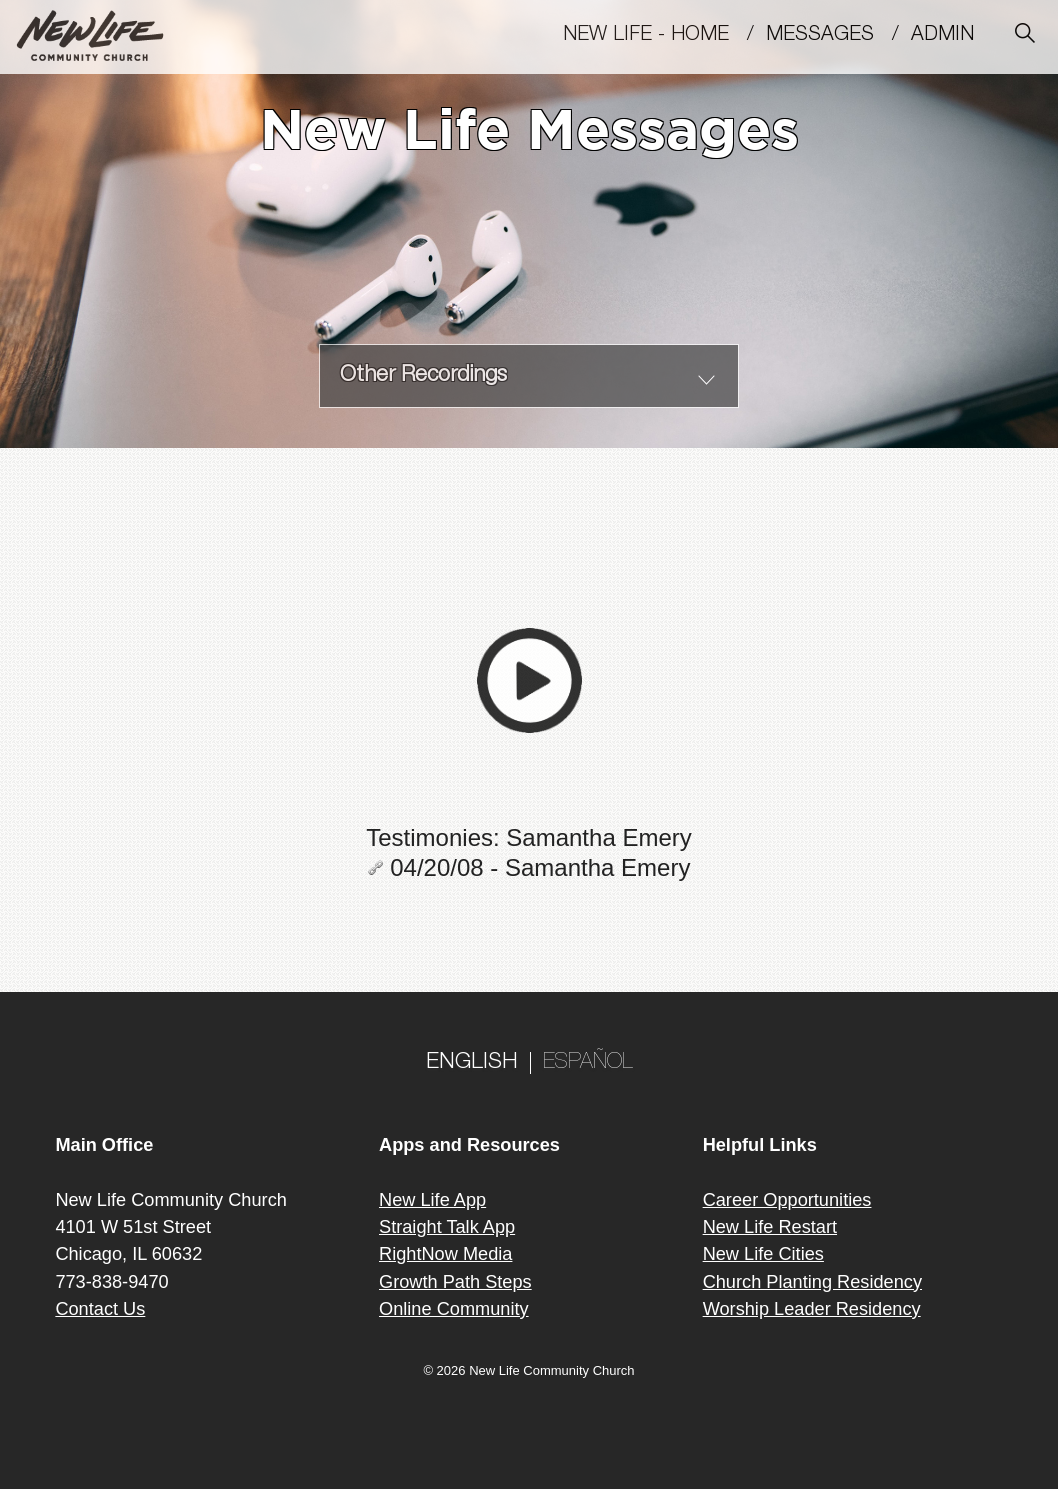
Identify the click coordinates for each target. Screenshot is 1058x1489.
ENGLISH (472, 1063)
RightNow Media (445, 1254)
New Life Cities (763, 1254)
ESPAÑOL (588, 1063)
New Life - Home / (664, 36)
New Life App (432, 1200)
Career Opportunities (787, 1200)
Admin (951, 36)
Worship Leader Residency (812, 1309)
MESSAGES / (838, 36)
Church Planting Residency (812, 1282)
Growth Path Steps (455, 1282)
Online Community (454, 1309)
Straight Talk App (447, 1227)
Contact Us (100, 1309)
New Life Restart (770, 1227)
